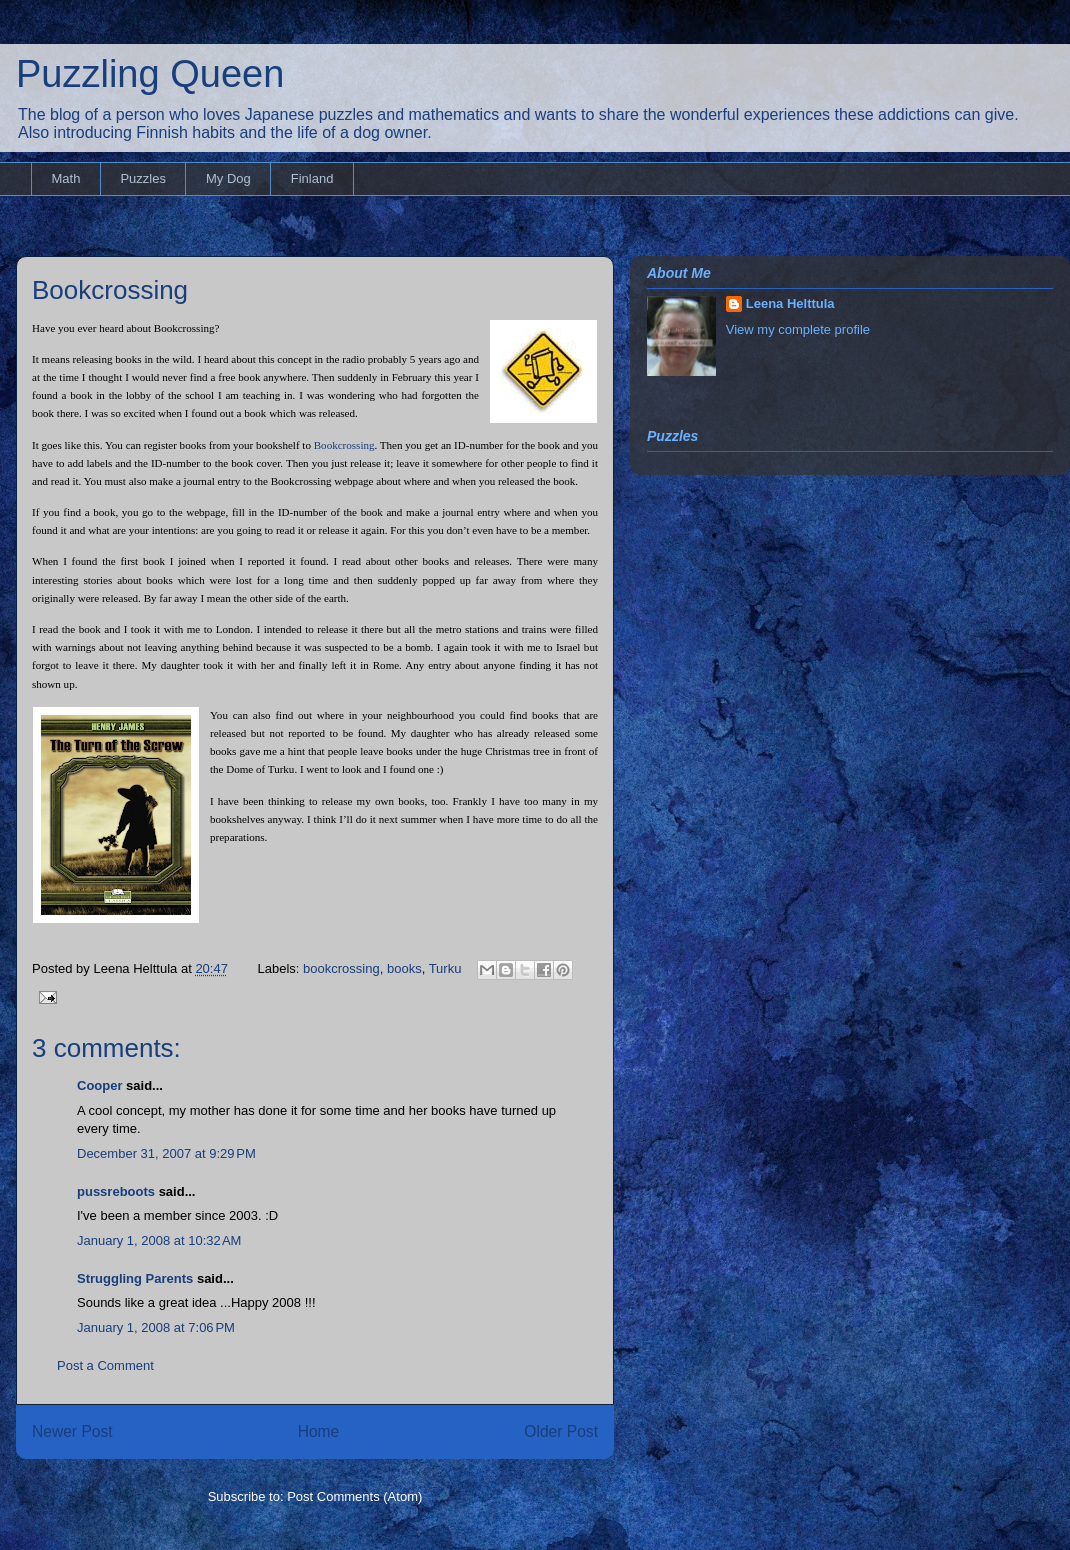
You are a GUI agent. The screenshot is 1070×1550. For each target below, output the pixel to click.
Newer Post (72, 1431)
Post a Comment (105, 1365)
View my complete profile (798, 329)
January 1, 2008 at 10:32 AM (159, 1240)
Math (66, 178)
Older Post (561, 1431)
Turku (445, 968)
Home (319, 1431)
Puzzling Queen (150, 74)
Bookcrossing (110, 290)
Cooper (100, 1085)
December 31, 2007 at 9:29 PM (166, 1153)
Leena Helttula (790, 303)
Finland (312, 178)
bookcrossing (341, 968)
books (404, 968)
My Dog (228, 178)
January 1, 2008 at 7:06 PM (156, 1327)
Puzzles (143, 178)
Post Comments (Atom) (354, 1496)
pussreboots (116, 1191)
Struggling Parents (135, 1278)
